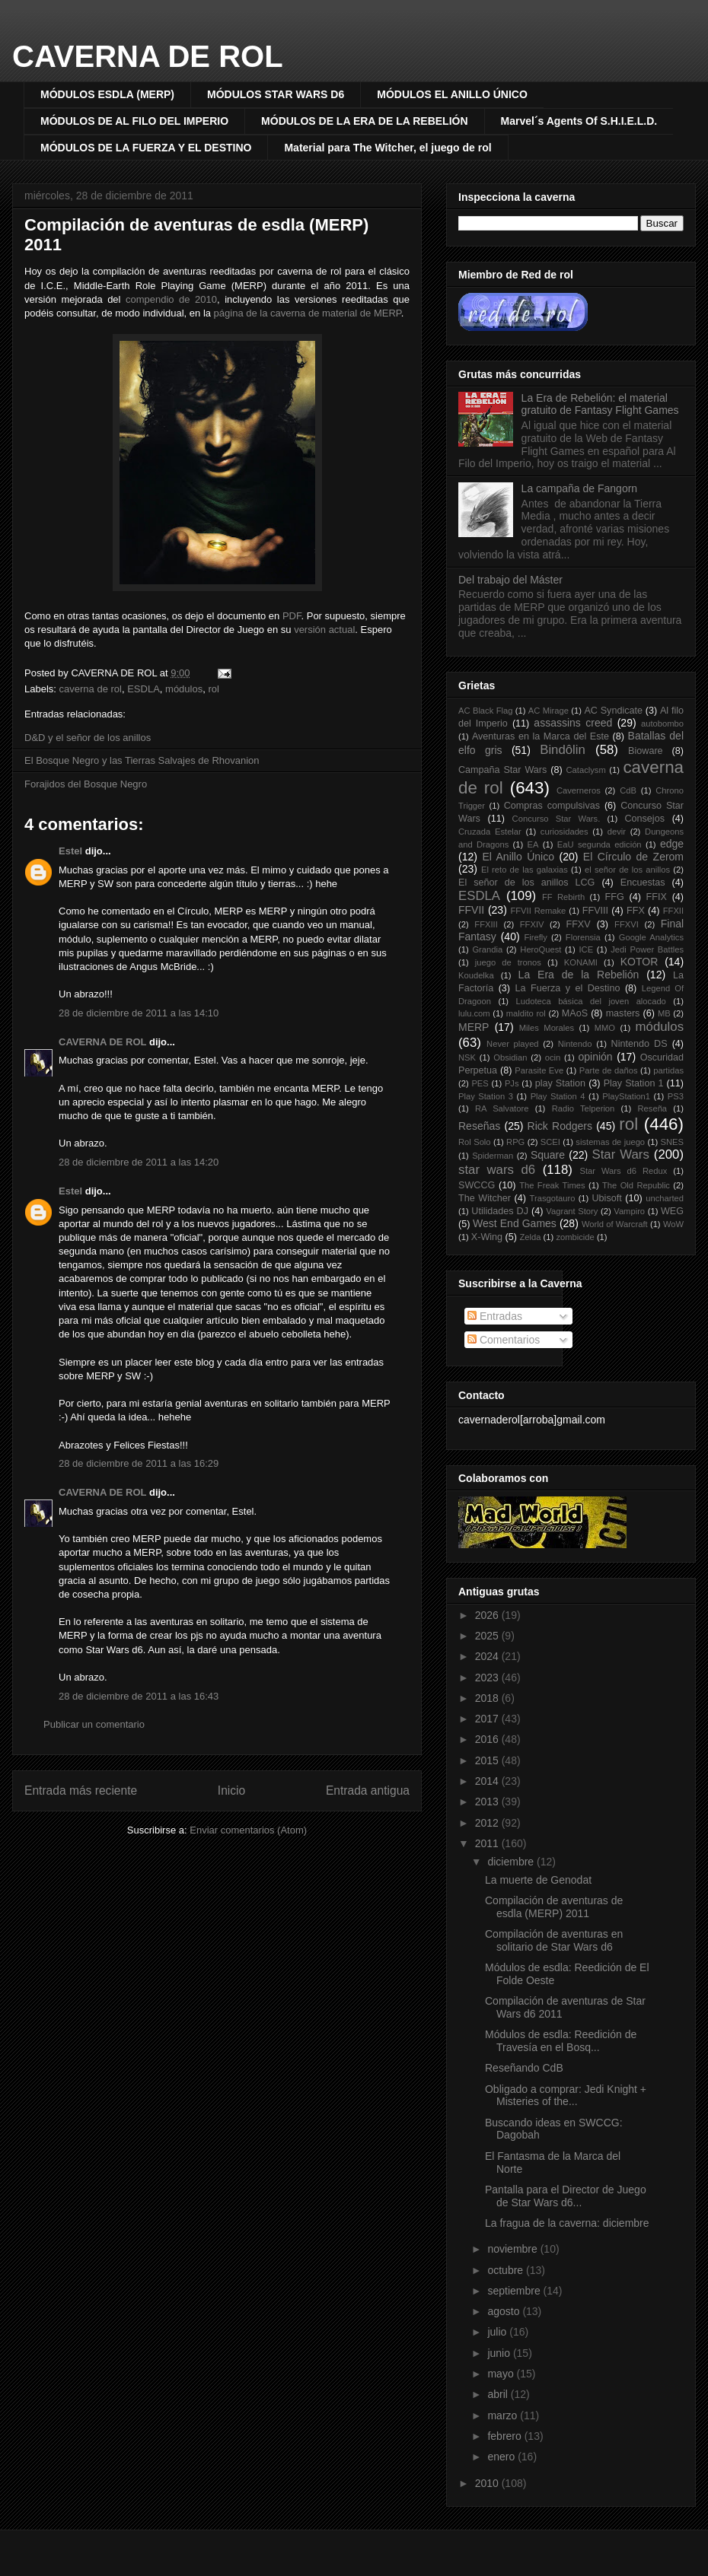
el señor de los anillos (627, 869)
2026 (488, 1615)
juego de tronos (508, 962)
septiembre (515, 2291)
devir (617, 831)
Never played (512, 1043)
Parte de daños (608, 1070)
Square (548, 1155)
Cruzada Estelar (489, 831)
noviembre (513, 2249)
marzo (503, 2415)
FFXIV (532, 924)
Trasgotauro (553, 1198)
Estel (70, 851)
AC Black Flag (485, 710)
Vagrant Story (572, 1211)
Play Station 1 (634, 1083)
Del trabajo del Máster (510, 580)
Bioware (645, 751)
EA (533, 844)
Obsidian (510, 1057)
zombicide (575, 1237)
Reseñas (479, 1126)
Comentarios (503, 1340)
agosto (504, 2311)
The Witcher (484, 1198)
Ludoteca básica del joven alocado (591, 1001)
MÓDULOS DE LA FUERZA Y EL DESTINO (145, 148)
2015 (488, 1760)
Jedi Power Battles (647, 949)
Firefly (535, 937)
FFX (636, 910)
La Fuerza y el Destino (567, 988)
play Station (560, 1083)
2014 (488, 1781)
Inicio (231, 1790)
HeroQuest (540, 949)
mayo (501, 2374)
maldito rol (526, 1013)
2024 (488, 1656)
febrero (505, 2436)
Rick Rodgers (560, 1126)
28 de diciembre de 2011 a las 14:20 (138, 1162)
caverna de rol (90, 689)
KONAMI (581, 962)
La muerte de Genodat (538, 1880)
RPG (515, 1141)
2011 (488, 1843)
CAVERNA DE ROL (147, 56)
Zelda (530, 1237)
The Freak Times (552, 1185)
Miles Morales (546, 1027)
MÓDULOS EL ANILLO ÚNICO (452, 94)
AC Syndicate (613, 710)
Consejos (644, 818)
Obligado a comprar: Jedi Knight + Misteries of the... (565, 2095)
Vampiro (629, 1211)
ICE (586, 949)
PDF (291, 616)
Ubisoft (607, 1198)
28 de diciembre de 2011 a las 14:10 (138, 1013)
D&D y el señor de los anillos (87, 737)
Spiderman (492, 1155)
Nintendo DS (639, 1043)
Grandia (487, 949)
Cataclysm (586, 769)
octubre (506, 2270)
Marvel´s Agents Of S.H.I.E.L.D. (579, 121)
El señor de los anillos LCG (526, 882)
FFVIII (595, 910)
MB (664, 1013)
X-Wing (486, 1237)
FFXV (578, 924)
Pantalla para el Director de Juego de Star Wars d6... (565, 2196)
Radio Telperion (583, 1108)
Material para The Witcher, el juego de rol (387, 148)
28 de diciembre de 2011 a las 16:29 (138, 1463)
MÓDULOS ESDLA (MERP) (107, 94)
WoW (673, 1224)
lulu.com (474, 1013)
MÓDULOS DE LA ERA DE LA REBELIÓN (364, 121)
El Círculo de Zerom (633, 857)
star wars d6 (496, 1169)
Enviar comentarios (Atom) (248, 1830)
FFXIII (485, 924)
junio (499, 2353)
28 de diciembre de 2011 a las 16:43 (138, 1696)
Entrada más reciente (80, 1790)
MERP (473, 1027)
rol (213, 689)
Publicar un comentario (94, 1724)
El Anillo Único (518, 857)
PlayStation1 (626, 1096)
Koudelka (476, 975)
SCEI (550, 1141)
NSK (467, 1057)
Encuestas (642, 882)
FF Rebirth (563, 897)
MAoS (575, 1013)
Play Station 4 (558, 1096)
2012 (488, 1823)
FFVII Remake (538, 910)
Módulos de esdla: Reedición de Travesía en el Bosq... (560, 2040)
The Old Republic (636, 1185)
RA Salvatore (501, 1108)
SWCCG (476, 1185)
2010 (488, 2483)
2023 (488, 1677)
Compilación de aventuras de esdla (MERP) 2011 (554, 1906)
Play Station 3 (485, 1096)
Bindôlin (562, 750)
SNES (672, 1141)
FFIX (656, 897)
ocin (553, 1057)
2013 (488, 1801)
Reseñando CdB (524, 2068)
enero (502, 2456)
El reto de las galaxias (524, 869)
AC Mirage (548, 710)
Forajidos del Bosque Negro (85, 784)
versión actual (324, 629)
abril (498, 2394)
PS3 (676, 1096)
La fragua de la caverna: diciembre (567, 2223)
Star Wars (620, 1154)
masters (623, 1013)
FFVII (471, 910)
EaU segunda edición (599, 844)
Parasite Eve (539, 1070)
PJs (512, 1083)
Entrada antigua (368, 1790)
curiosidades (564, 831)
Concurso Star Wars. (556, 818)
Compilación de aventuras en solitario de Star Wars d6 (554, 1940)
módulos (184, 689)
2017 (488, 1719)
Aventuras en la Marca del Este (540, 736)
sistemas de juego (610, 1141)
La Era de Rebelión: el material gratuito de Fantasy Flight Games (600, 404)
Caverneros (579, 790)
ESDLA (143, 689)
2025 (488, 1636)
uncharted (665, 1198)
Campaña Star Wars (502, 770)
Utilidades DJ (499, 1211)
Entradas (494, 1316)
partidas (668, 1070)
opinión (595, 1057)
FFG (614, 897)
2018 (488, 1698)
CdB (628, 790)
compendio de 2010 (171, 299)
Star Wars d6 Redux (623, 1170)
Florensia (583, 937)
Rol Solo (474, 1141)
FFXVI (626, 924)
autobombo (662, 723)
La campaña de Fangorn (579, 488)
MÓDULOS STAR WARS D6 (275, 94)
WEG (672, 1211)
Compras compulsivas (552, 805)
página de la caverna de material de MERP (307, 313)
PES (479, 1083)
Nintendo (575, 1043)
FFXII (673, 910)
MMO (605, 1027)
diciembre (512, 1862)
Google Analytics (651, 937)
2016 (488, 1739)
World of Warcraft (615, 1224)
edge (672, 844)
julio (498, 2332)
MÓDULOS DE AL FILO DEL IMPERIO (134, 121)
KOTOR (639, 962)
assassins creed (573, 723)
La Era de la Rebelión (578, 974)
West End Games (515, 1223)
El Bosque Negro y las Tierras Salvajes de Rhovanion (142, 760)
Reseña (653, 1108)
